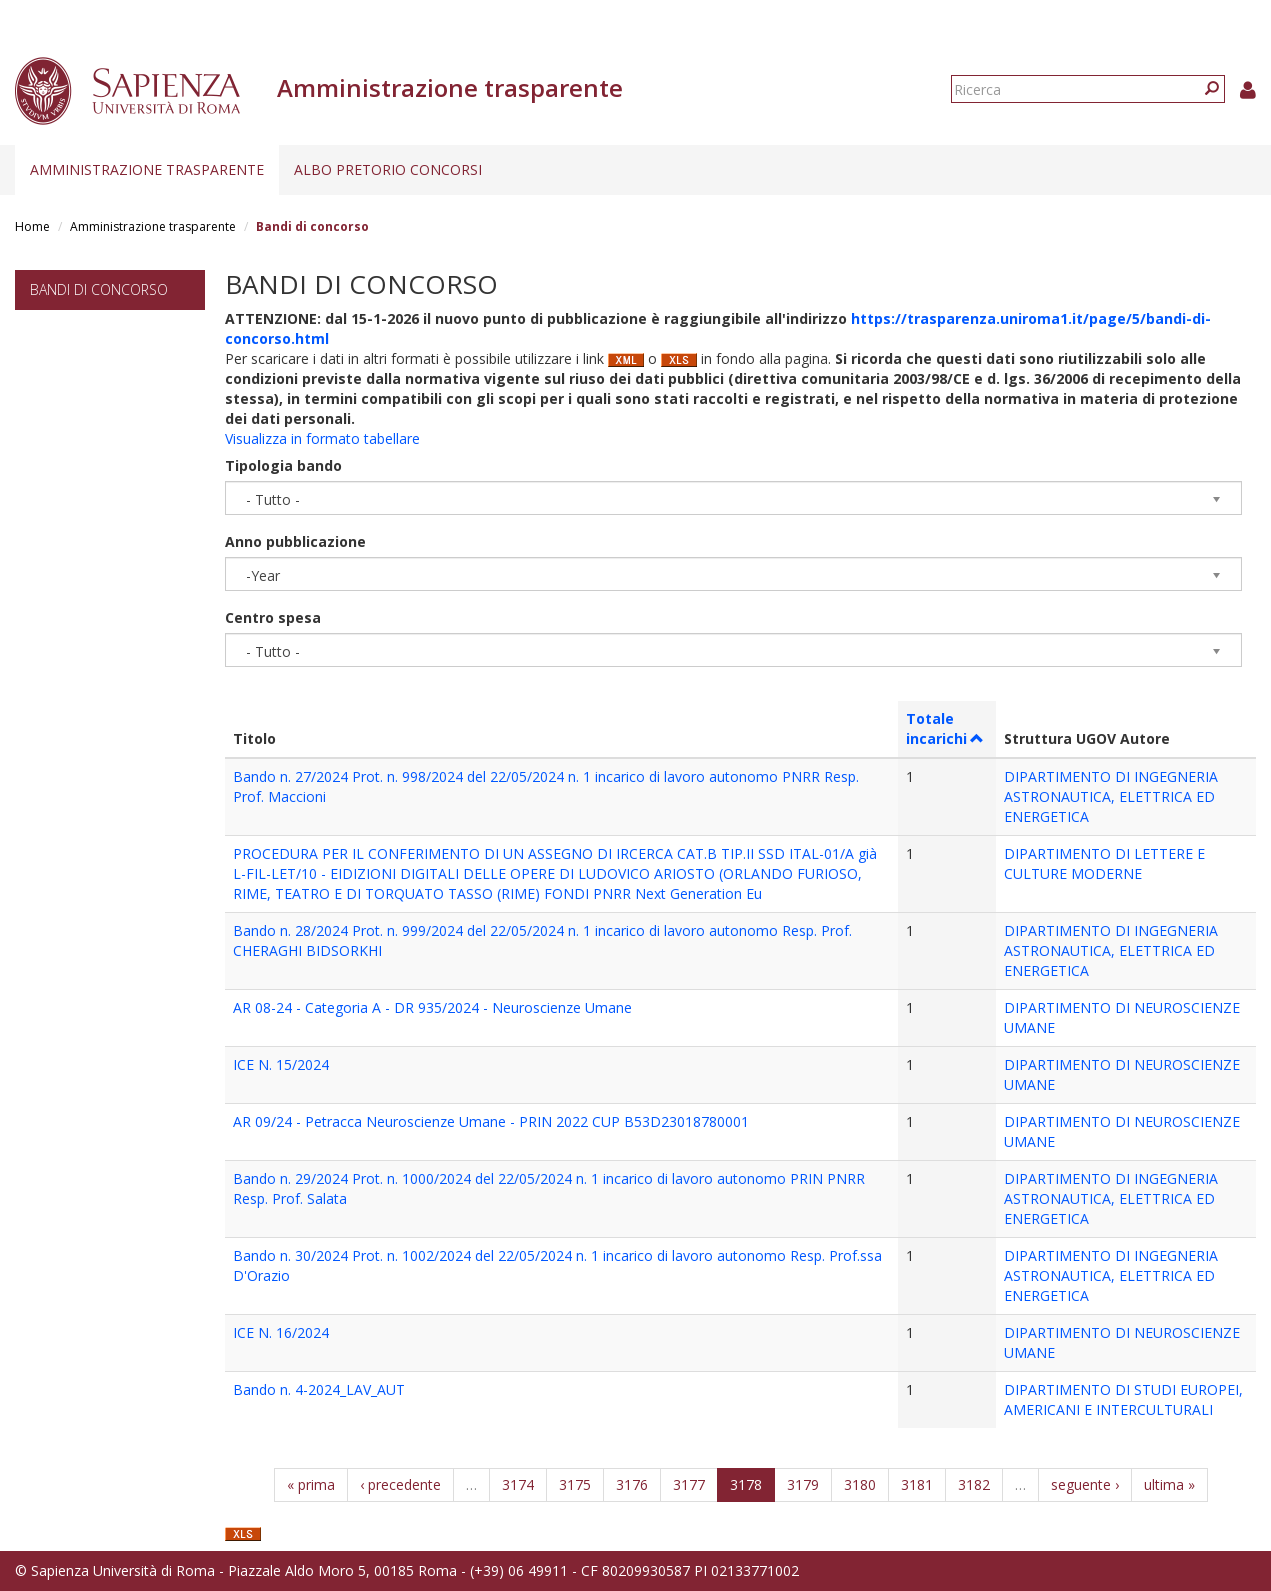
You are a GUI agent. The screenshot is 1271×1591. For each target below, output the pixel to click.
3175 (575, 1484)
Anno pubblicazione (295, 541)
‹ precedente (400, 1484)
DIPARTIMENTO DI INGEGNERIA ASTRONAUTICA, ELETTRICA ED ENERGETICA (1111, 796)
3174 (518, 1484)
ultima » (1169, 1484)
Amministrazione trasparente (147, 169)
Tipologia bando (283, 465)
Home (32, 226)
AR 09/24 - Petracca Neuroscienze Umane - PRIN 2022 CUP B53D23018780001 (491, 1121)
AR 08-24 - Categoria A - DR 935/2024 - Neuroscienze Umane (432, 1007)
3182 (974, 1484)
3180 (860, 1484)
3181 (917, 1484)
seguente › (1085, 1484)
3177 (689, 1484)
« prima (311, 1484)
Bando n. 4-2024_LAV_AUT (319, 1389)
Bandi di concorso (99, 289)
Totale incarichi (945, 728)
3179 (803, 1484)
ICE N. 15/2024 (281, 1064)
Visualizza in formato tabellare (322, 438)
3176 (632, 1484)
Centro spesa (273, 617)
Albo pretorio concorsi (388, 169)
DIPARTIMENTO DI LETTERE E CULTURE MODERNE (1104, 863)
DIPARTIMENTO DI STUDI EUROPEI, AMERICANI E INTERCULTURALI (1123, 1399)
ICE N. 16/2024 (281, 1332)
